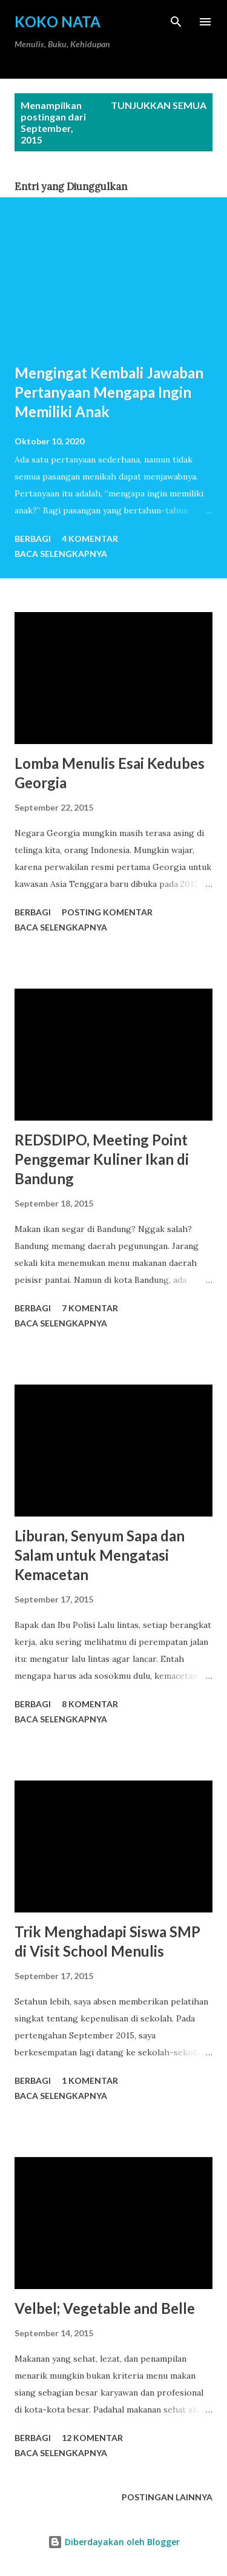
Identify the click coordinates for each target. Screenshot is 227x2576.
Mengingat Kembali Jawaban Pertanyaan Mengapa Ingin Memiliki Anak (109, 392)
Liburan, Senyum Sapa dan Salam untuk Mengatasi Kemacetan (100, 1555)
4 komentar (90, 538)
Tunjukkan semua (158, 105)
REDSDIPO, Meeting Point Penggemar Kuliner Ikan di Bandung (102, 1159)
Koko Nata (57, 21)
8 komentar (90, 1704)
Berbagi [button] (33, 538)
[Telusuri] (176, 22)
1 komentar (90, 2080)
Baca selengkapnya (61, 553)
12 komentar (92, 2438)
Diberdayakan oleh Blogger (114, 2542)
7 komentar (90, 1308)
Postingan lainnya (167, 2497)
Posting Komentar (107, 912)
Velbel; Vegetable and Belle (105, 2308)
